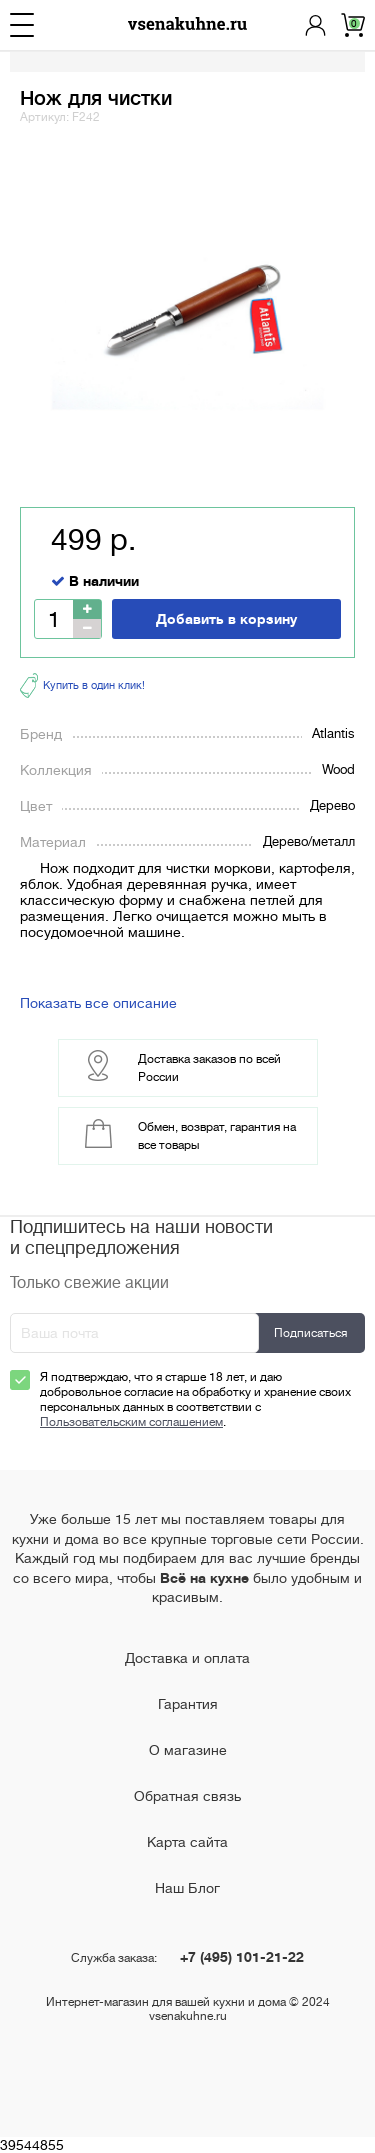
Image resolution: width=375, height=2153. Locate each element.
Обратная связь (187, 1796)
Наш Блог (187, 1888)
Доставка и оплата (187, 1658)
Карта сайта (187, 1842)
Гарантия (188, 1704)
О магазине (188, 1750)
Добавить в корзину (226, 619)
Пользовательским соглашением (131, 1422)
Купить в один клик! (82, 685)
